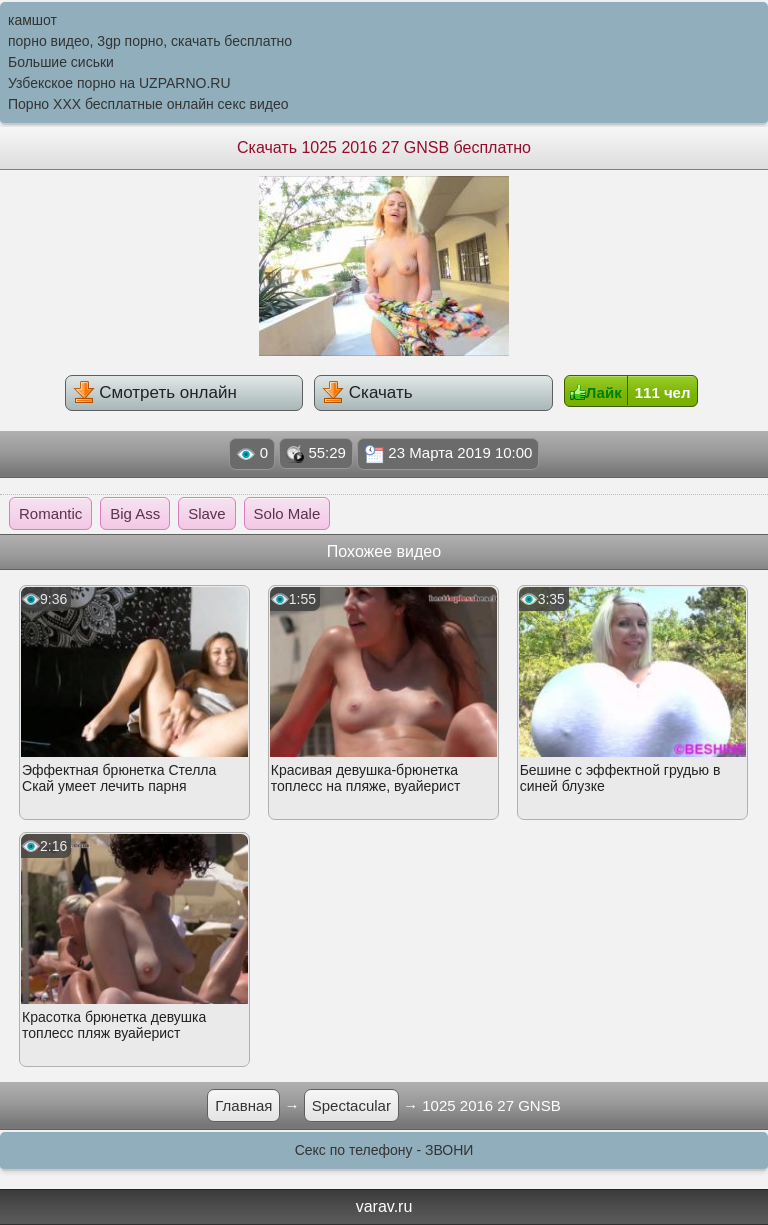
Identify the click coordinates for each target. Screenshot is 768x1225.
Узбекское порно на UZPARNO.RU (119, 83)
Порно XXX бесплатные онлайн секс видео (148, 104)
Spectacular (351, 1105)
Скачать (367, 392)
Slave (207, 513)
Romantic (50, 513)
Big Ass (135, 513)
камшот (32, 20)
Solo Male (287, 513)
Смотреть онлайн (155, 392)
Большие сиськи (61, 62)
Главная (243, 1105)
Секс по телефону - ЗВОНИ (384, 1150)
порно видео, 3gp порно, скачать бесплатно (150, 41)
